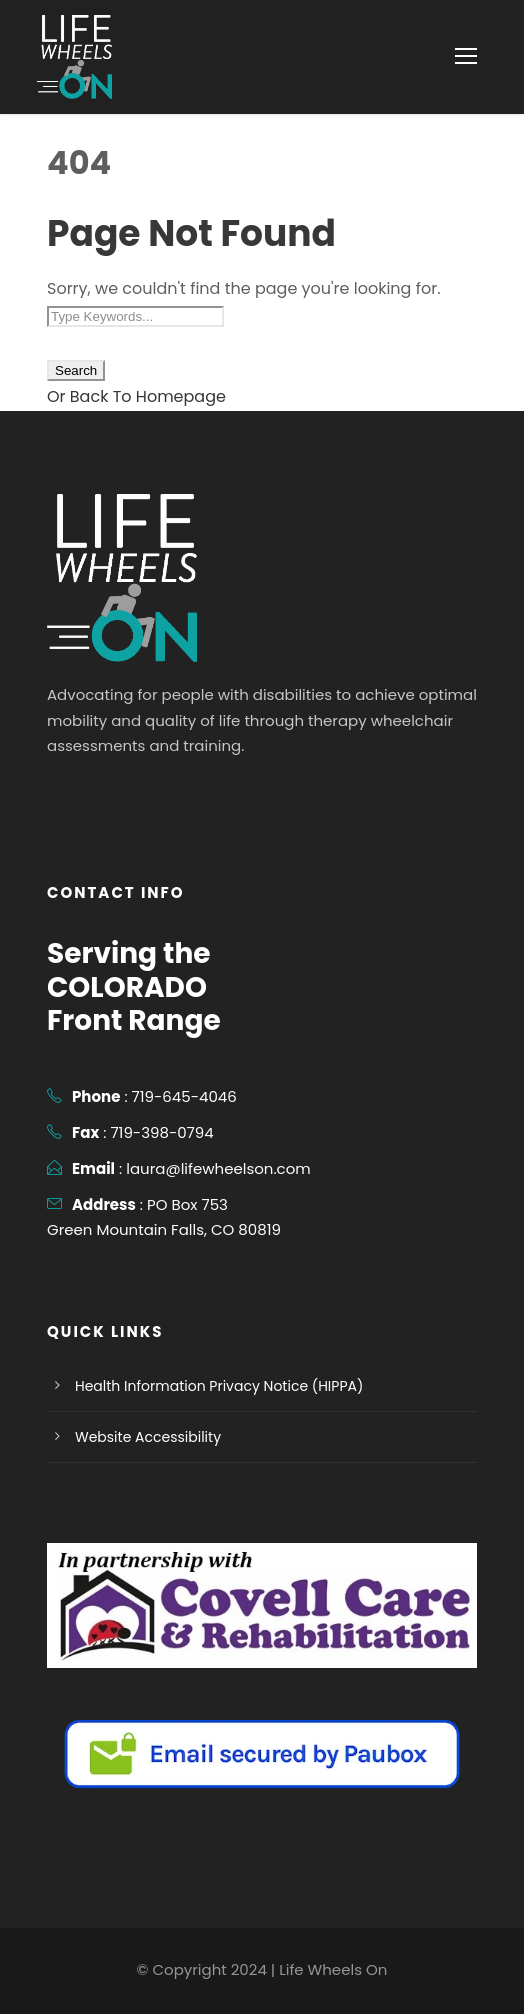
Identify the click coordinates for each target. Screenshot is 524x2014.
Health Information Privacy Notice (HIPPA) (219, 1386)
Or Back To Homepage (136, 396)
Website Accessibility (148, 1437)
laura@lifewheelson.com (218, 1168)
